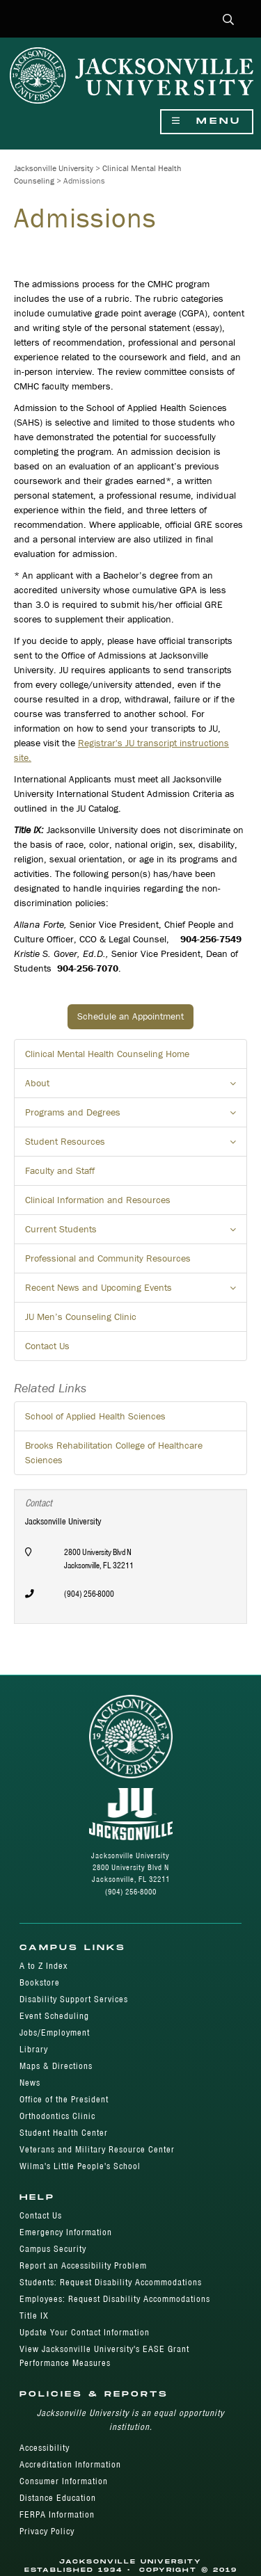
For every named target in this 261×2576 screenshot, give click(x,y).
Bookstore (39, 1982)
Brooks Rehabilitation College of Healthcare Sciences (114, 1452)
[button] (229, 20)
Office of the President (64, 2099)
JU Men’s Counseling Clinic (80, 1316)
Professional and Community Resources (108, 1258)
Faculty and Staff (60, 1170)
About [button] (136, 1087)
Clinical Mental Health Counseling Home (107, 1053)
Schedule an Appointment (130, 1016)
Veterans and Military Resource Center (97, 2149)
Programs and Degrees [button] (136, 1116)
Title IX (34, 2315)
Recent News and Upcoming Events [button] (136, 1291)
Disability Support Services (73, 1999)
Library (33, 2049)
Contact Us (47, 1345)
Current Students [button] (136, 1233)
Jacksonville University (53, 168)
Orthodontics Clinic (57, 2116)
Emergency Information (65, 2232)
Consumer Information (63, 2481)
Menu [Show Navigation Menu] (207, 121)
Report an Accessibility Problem (83, 2265)
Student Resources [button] (136, 1145)
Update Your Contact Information (84, 2332)
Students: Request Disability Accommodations (110, 2282)
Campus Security (52, 2249)
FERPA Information (57, 2514)
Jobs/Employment (54, 2032)
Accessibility (44, 2448)
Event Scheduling (54, 2016)
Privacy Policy (46, 2531)
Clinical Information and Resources (98, 1199)
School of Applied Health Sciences (95, 1416)
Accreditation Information (70, 2464)
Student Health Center (63, 2133)
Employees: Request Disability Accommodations (114, 2299)
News (29, 2082)
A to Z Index (43, 1966)
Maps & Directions (56, 2066)
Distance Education (57, 2498)
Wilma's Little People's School (80, 2166)
